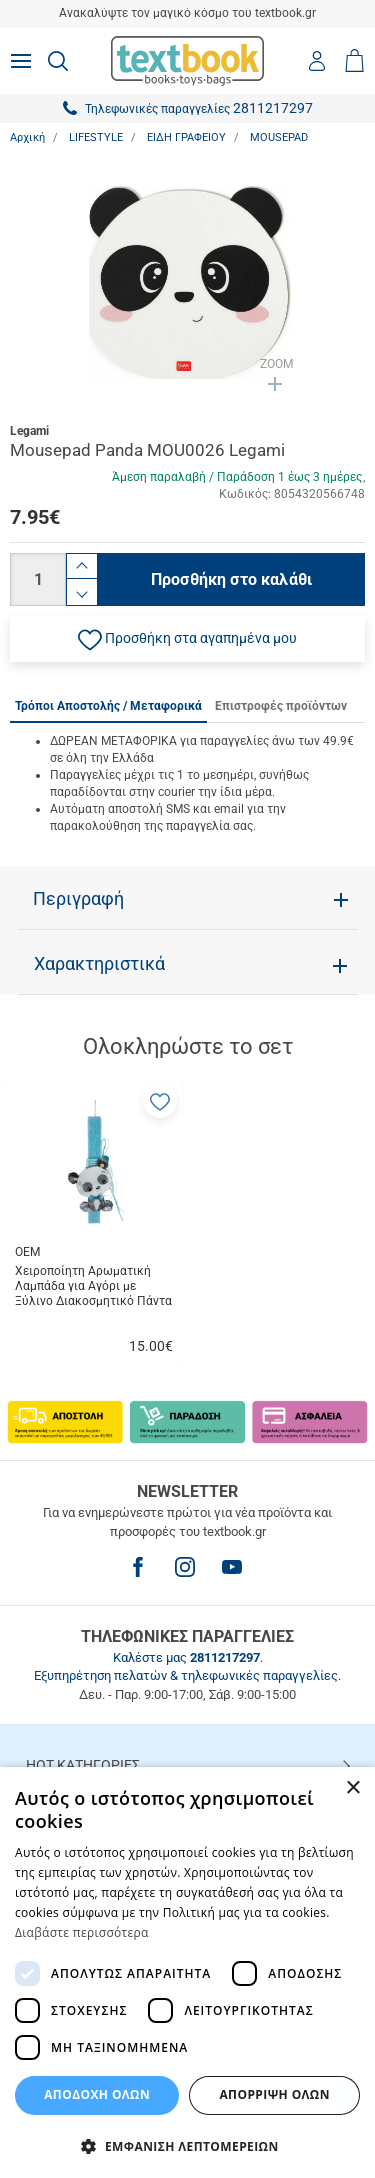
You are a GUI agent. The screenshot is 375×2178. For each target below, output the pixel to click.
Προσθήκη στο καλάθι (231, 579)
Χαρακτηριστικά (99, 964)
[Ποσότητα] (38, 579)
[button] (187, 639)
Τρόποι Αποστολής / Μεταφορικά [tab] (108, 706)
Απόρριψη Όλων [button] (274, 2094)
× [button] (352, 1788)
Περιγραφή (78, 899)
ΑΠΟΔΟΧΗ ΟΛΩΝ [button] (97, 2094)
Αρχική (27, 137)
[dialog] (187, 1972)
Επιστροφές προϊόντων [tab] (281, 706)
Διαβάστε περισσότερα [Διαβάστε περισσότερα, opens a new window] (82, 1932)
